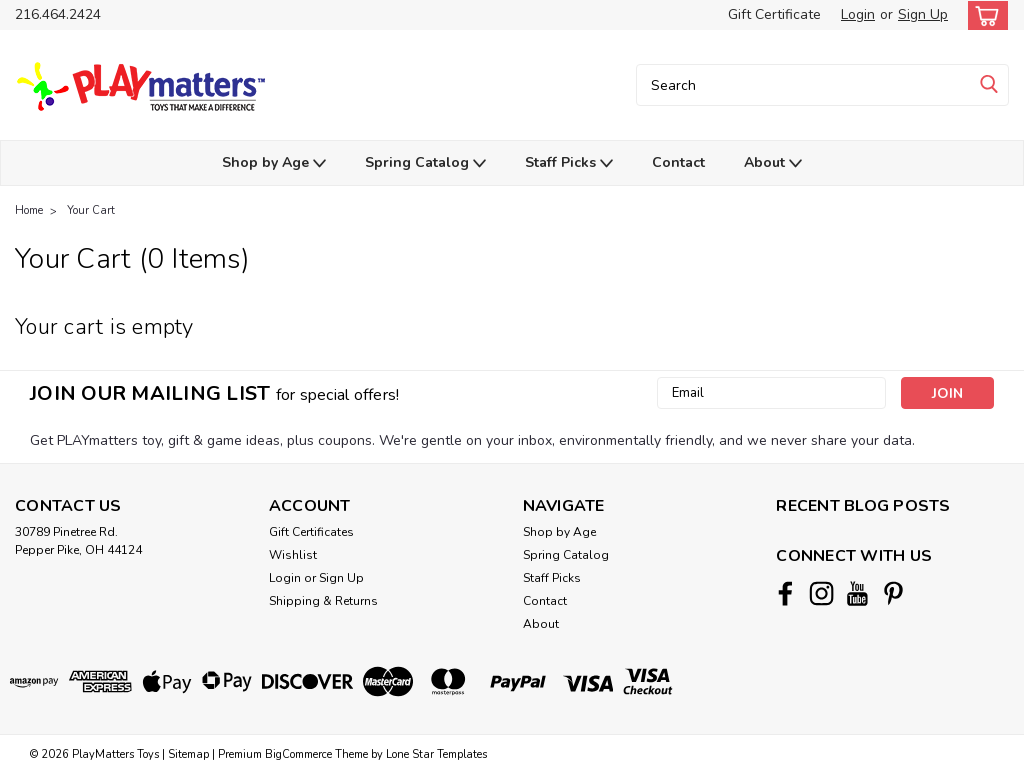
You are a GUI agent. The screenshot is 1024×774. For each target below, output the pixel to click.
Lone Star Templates (436, 754)
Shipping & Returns (323, 601)
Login (858, 14)
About (773, 163)
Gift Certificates (311, 532)
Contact (678, 162)
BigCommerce (298, 754)
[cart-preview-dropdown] (983, 15)
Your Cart (91, 210)
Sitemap (188, 754)
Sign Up (923, 14)
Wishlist (293, 555)
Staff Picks (569, 163)
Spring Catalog (425, 163)
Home (29, 210)
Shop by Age (274, 163)
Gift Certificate (774, 14)
